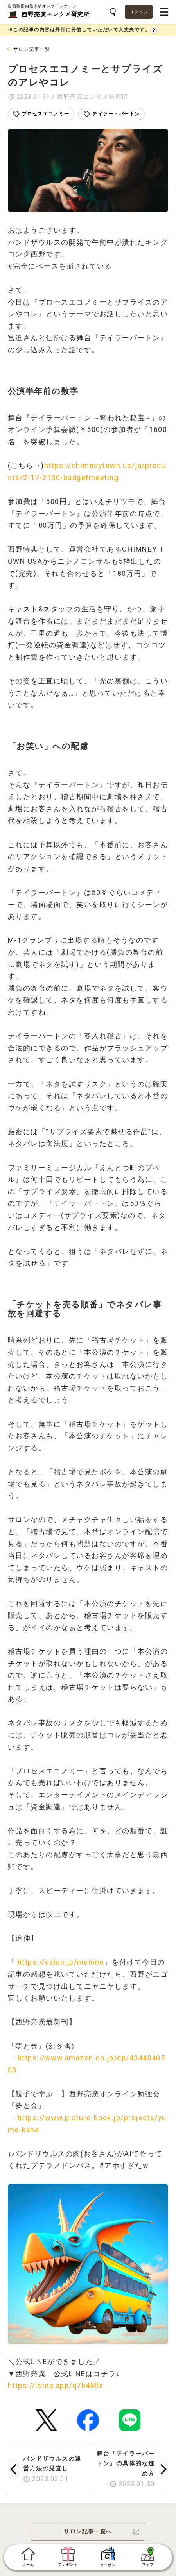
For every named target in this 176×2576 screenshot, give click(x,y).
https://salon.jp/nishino (61, 1962)
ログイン (138, 11)
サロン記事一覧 (31, 49)
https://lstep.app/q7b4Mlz (55, 2385)
